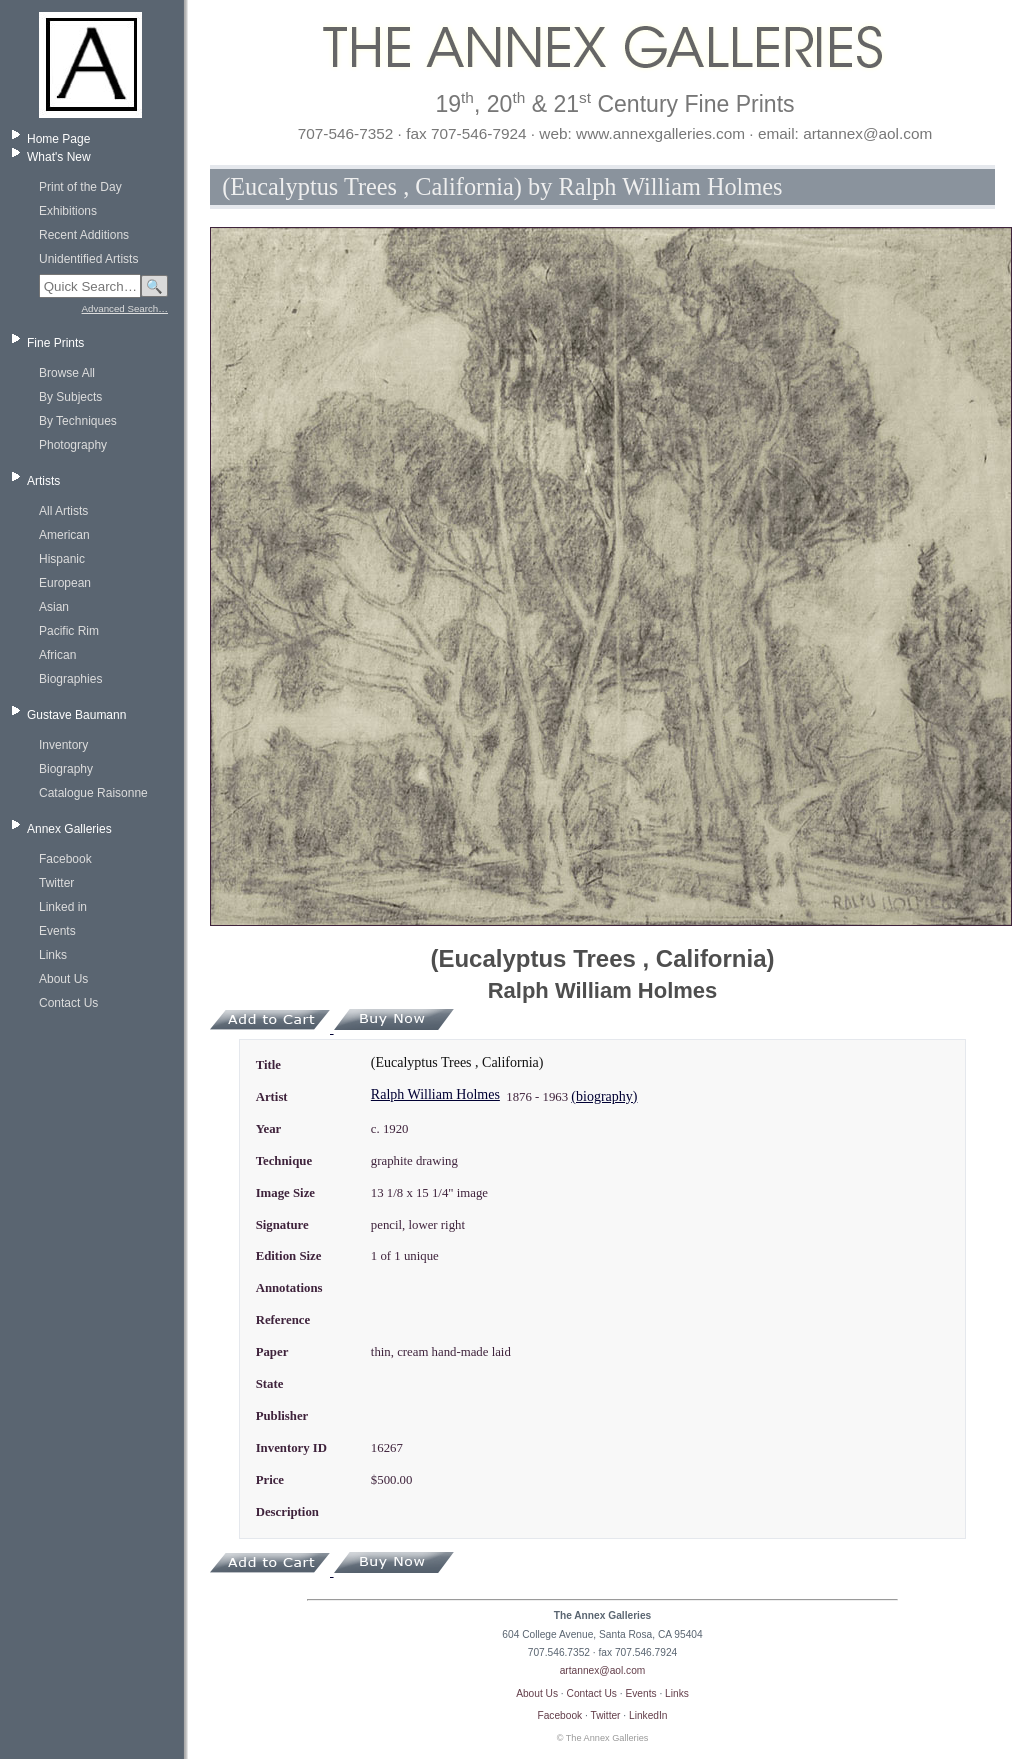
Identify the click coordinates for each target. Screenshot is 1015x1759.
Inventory (63, 745)
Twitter (56, 883)
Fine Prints (55, 343)
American (64, 535)
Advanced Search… (125, 308)
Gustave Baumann (76, 715)
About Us (63, 979)
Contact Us (68, 1003)
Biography (66, 769)
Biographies (70, 679)
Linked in (63, 907)
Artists (43, 481)
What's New (59, 157)
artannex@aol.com (603, 1670)
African (57, 655)
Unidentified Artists (88, 259)
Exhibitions (68, 211)
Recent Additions (84, 235)
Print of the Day (80, 187)
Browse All (67, 373)
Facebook (65, 859)
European (65, 583)
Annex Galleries (69, 829)
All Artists (63, 511)
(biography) (604, 1096)
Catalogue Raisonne (93, 793)
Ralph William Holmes (435, 1094)
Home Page (58, 139)
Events (57, 931)
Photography (73, 445)
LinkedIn (648, 1715)
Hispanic (62, 559)
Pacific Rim (69, 631)
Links (53, 955)
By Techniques (78, 421)
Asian (54, 607)
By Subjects (70, 397)
